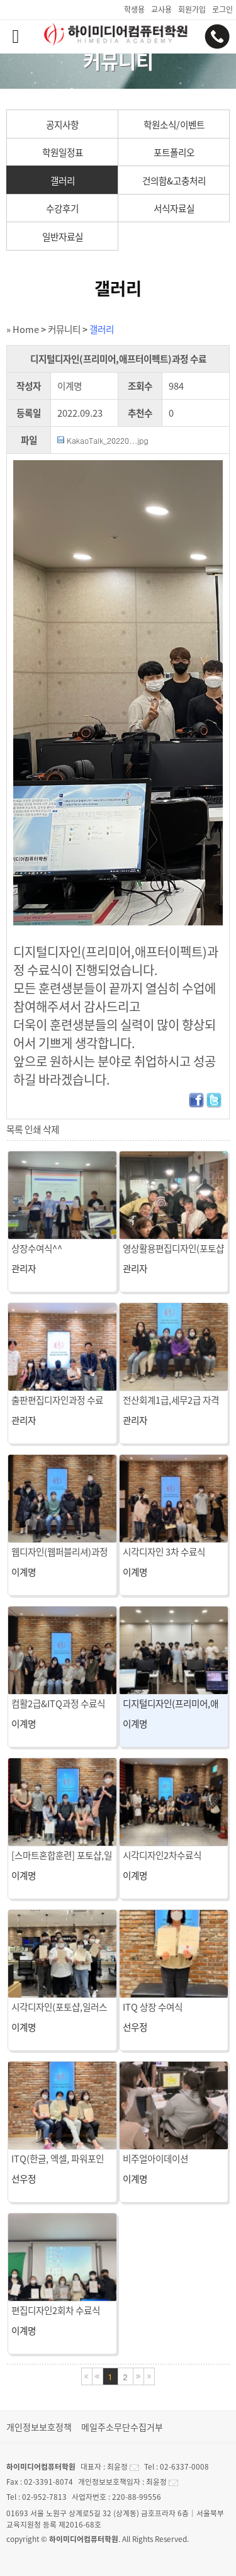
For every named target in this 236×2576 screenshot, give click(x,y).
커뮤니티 (64, 329)
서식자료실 (174, 208)
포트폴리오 (174, 152)
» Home (22, 329)
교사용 (161, 9)
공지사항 (62, 125)
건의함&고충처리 (174, 181)
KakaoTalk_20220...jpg (108, 440)
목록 (14, 1129)
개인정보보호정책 (39, 2427)
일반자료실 (62, 237)
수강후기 (62, 208)
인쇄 (33, 1129)
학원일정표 (62, 152)
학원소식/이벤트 (174, 125)
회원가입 (192, 9)
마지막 (149, 2376)
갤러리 (62, 181)
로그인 (222, 9)
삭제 (51, 1129)
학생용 (134, 9)
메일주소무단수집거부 (122, 2427)
